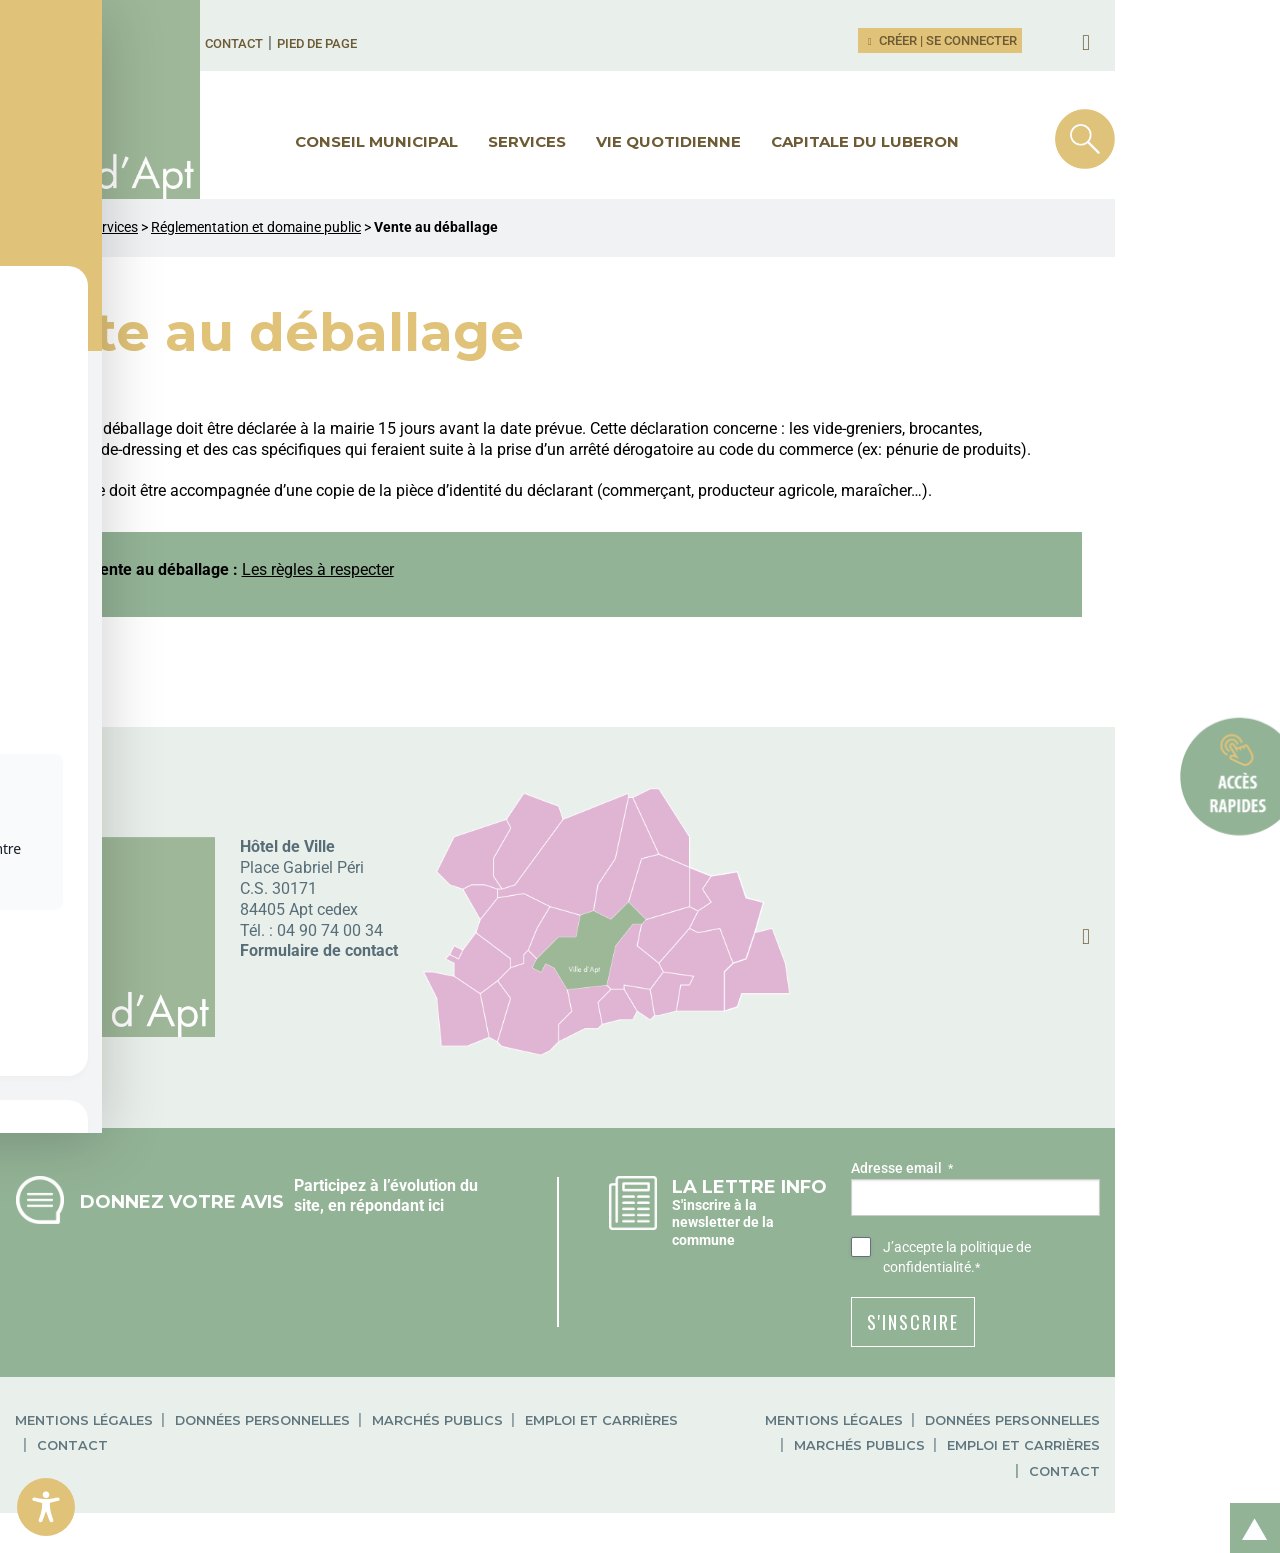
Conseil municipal (459, 141)
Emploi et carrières (601, 1400)
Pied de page (372, 43)
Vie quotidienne (751, 141)
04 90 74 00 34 (330, 930)
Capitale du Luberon (948, 141)
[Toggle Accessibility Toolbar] (46, 1507)
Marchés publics (437, 1400)
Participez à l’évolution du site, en (455, 1185)
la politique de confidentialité (1158, 1247)
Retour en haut (1248, 1506)
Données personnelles (262, 1400)
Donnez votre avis (182, 1201)
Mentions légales (84, 1400)
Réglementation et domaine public (256, 227)
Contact (289, 43)
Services (610, 141)
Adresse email (1026, 1169)
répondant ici (382, 1205)
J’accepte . (1131, 1248)
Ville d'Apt (44, 227)
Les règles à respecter (378, 569)
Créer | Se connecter (1106, 40)
